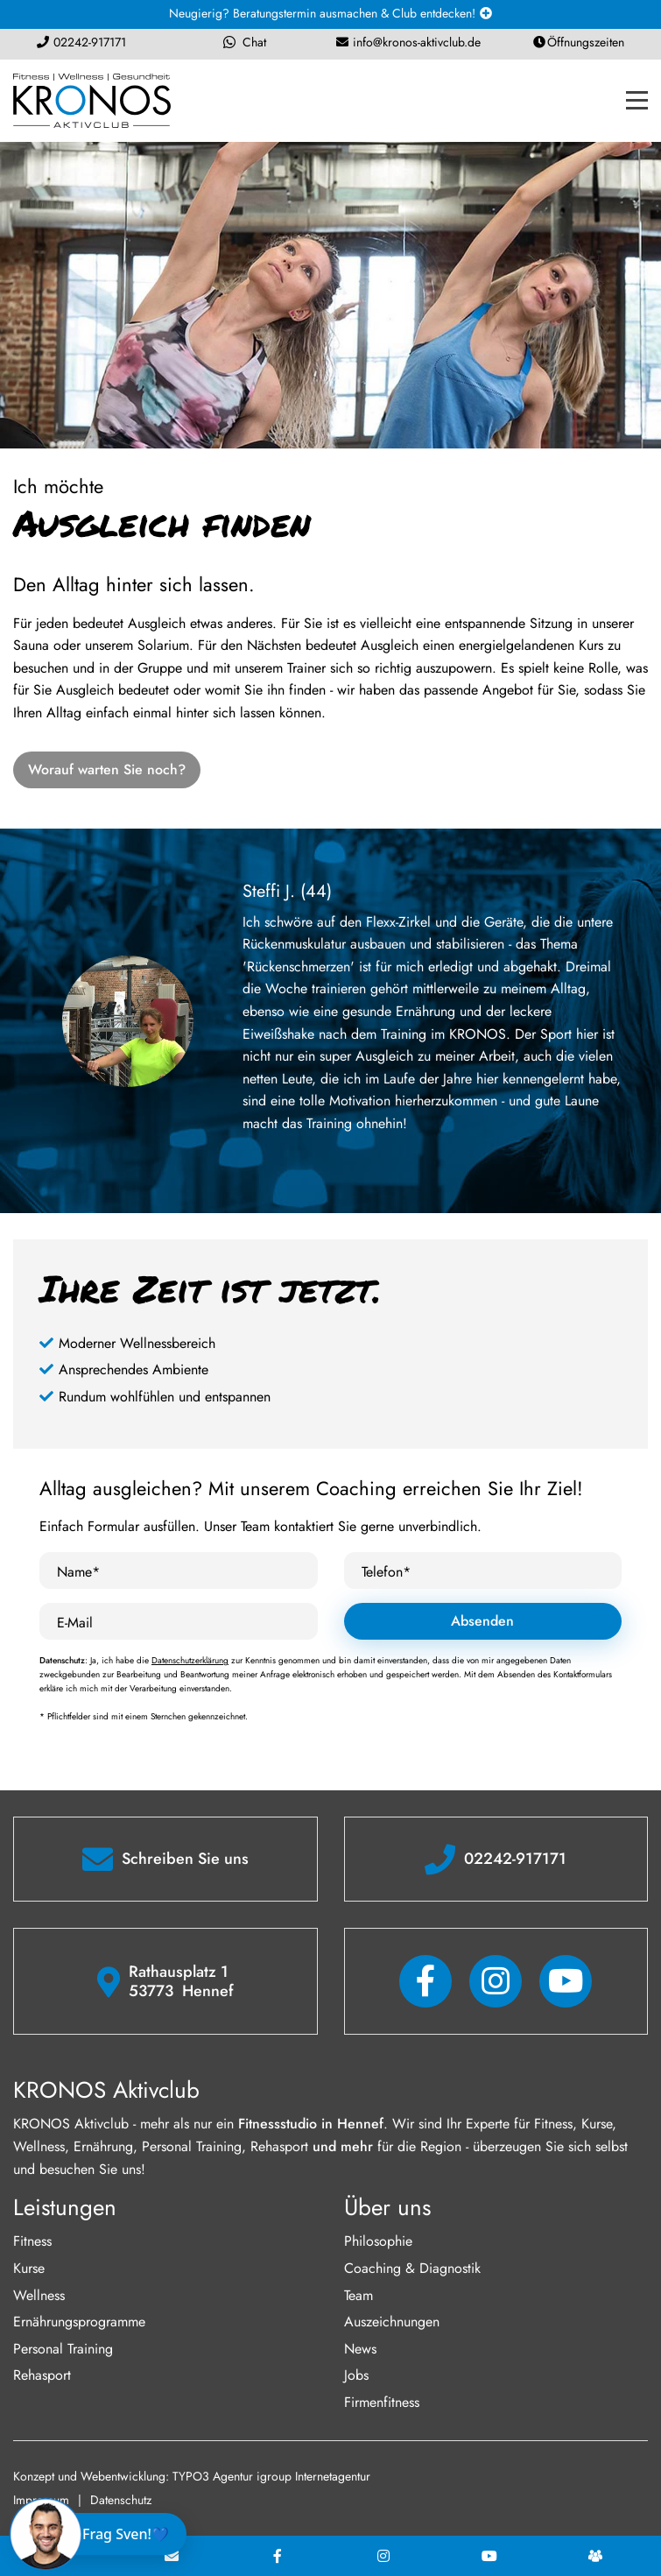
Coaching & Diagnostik (412, 2268)
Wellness (39, 2295)
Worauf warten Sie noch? (107, 769)
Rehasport (42, 2375)
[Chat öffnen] (102, 2534)
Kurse (29, 2268)
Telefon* (386, 1571)
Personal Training (63, 2349)
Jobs (356, 2375)
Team (358, 2295)
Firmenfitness (381, 2402)
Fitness (32, 2241)
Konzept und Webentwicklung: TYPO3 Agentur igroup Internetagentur (191, 2476)
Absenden (482, 1621)
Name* (78, 1571)
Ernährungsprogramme (79, 2321)
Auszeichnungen (391, 2321)
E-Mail (75, 1622)
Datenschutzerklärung (190, 1660)
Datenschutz (120, 2500)
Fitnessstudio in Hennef (310, 2124)
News (360, 2349)
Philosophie (378, 2241)
